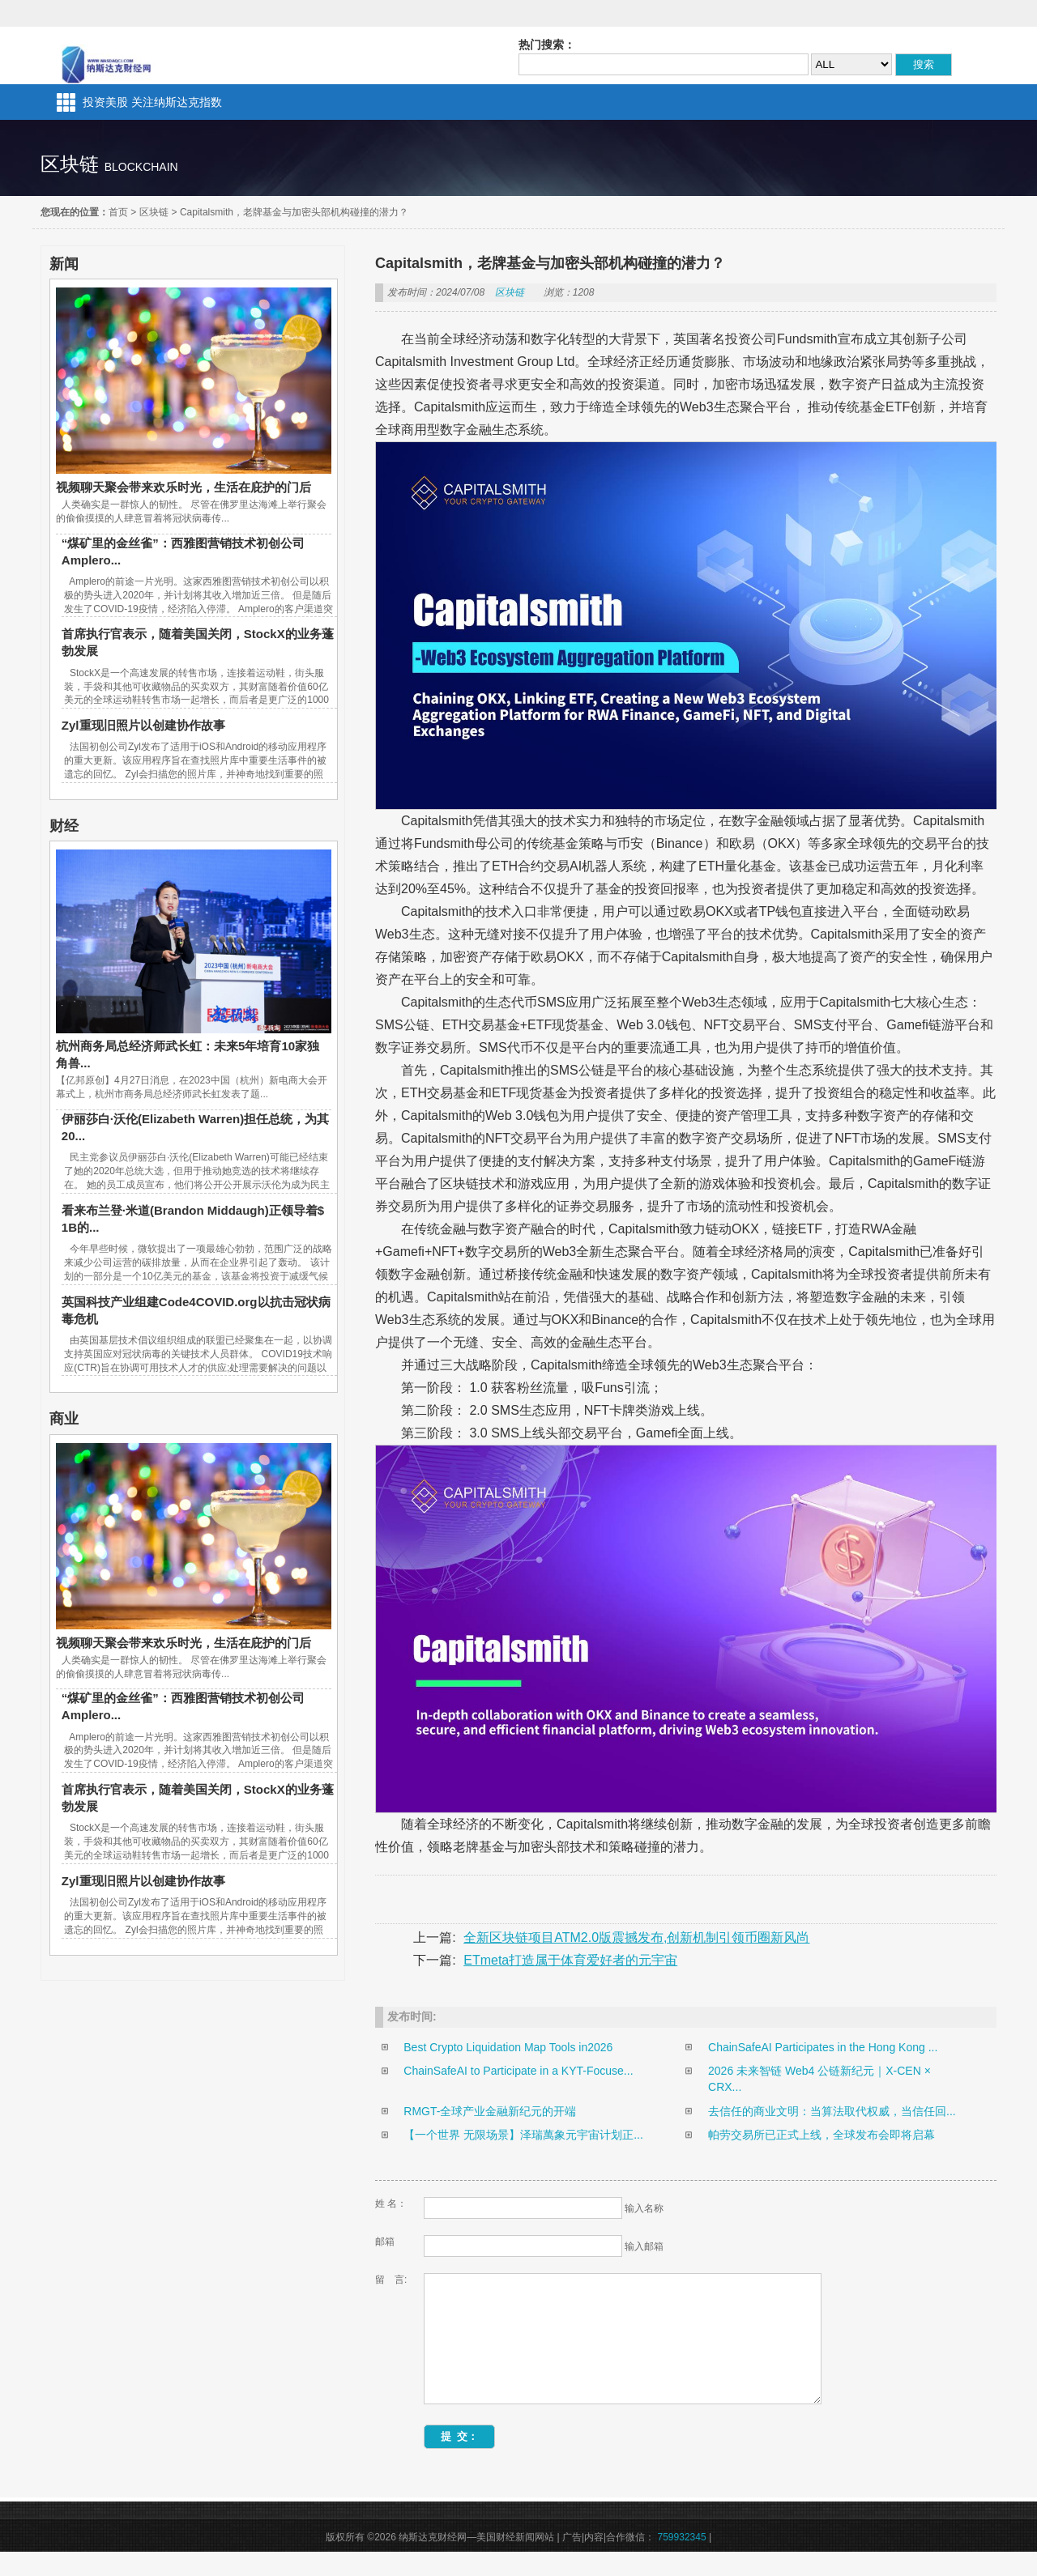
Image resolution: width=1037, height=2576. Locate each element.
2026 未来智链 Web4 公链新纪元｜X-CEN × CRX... (819, 2078)
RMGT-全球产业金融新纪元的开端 (489, 2111)
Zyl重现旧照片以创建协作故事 (143, 725)
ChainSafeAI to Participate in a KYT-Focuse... (518, 2070)
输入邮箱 (644, 2246)
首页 (118, 212)
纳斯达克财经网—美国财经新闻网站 (108, 55)
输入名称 (644, 2208)
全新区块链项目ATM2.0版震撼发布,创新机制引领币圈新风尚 (636, 1937)
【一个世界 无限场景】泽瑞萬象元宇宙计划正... (523, 2134)
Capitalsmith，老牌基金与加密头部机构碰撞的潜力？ (294, 212)
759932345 (682, 2561)
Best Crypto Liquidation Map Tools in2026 (507, 2047)
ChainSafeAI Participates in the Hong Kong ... (822, 2047)
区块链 (154, 212)
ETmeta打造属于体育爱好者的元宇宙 (570, 1960)
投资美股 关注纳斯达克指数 (152, 102)
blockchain (141, 166)
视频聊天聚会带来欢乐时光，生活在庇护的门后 (183, 487)
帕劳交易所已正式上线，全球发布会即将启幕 (821, 2134)
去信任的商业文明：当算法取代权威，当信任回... (832, 2111)
